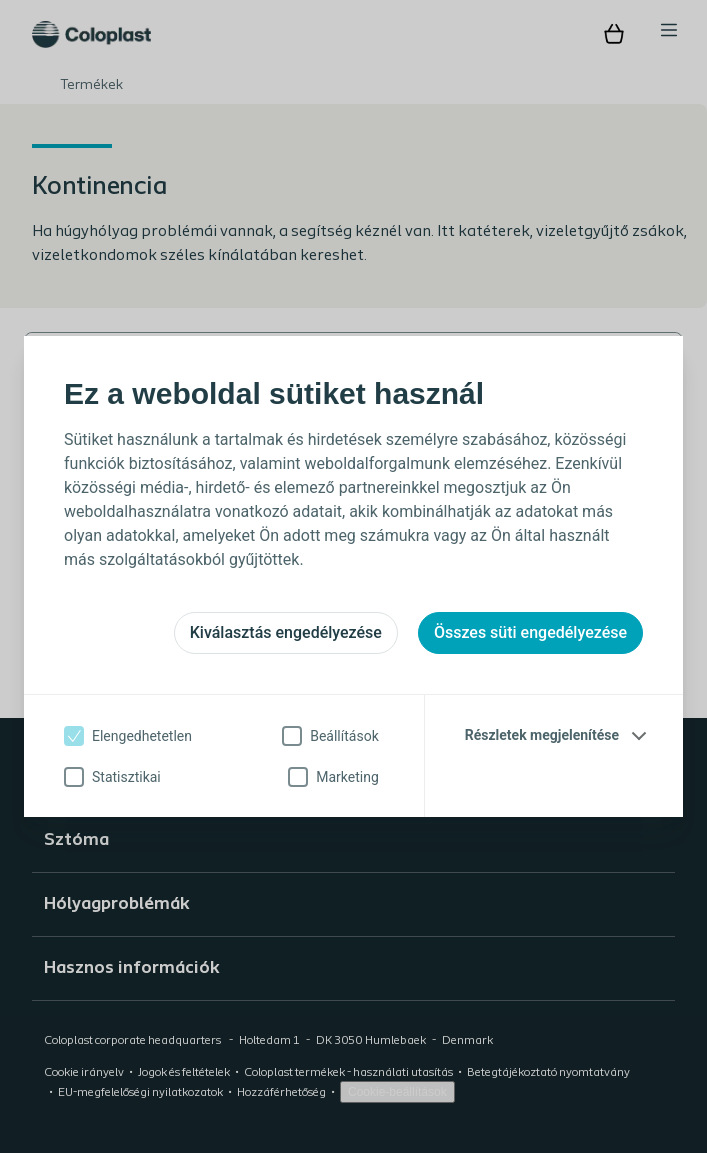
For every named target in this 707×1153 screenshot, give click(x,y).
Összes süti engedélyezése (530, 632)
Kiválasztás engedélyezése (286, 632)
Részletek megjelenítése (542, 735)
